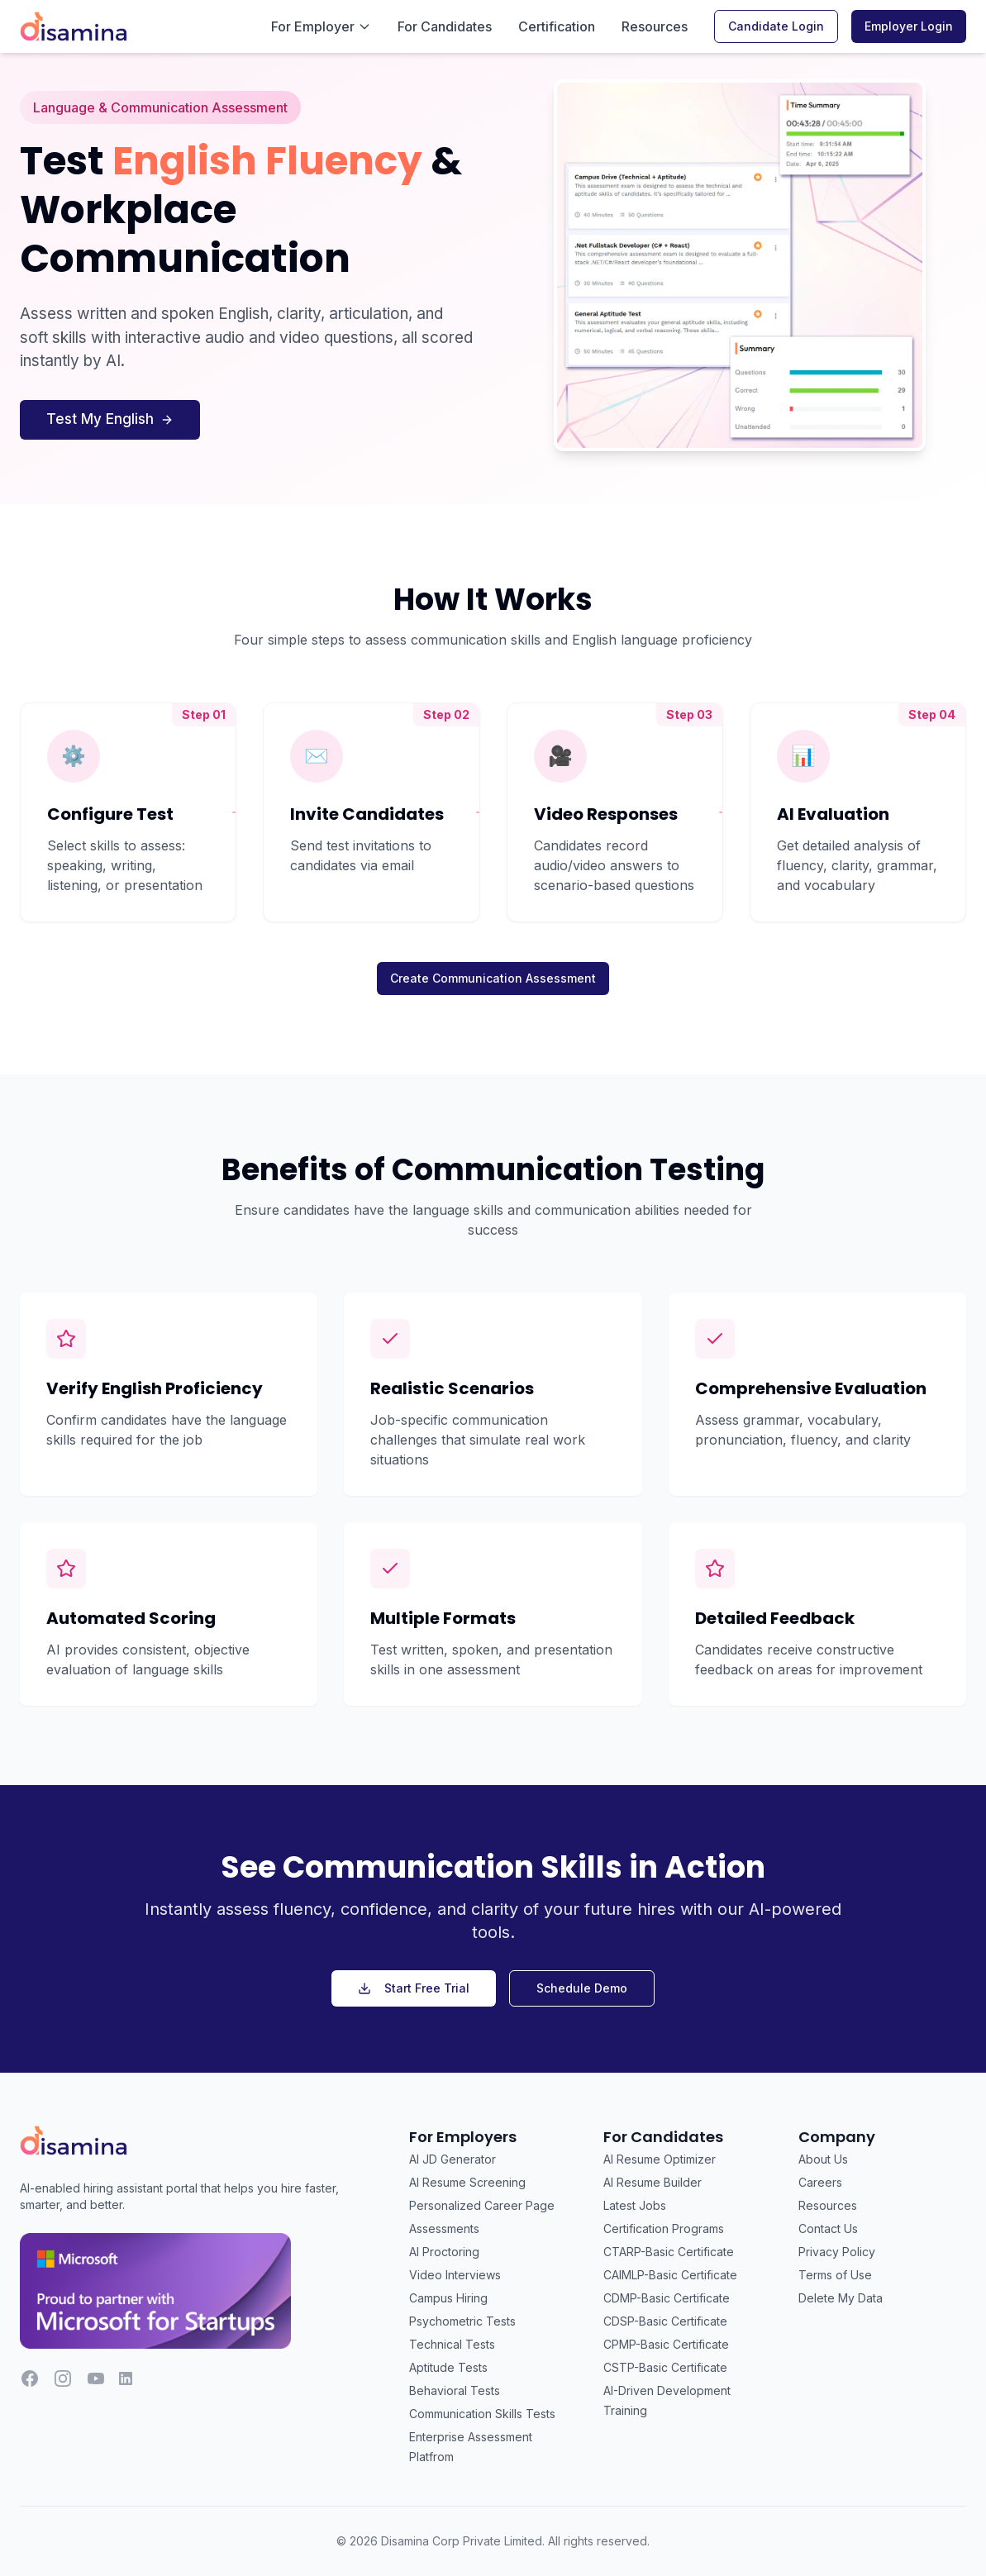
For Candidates (445, 26)
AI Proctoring (444, 2252)
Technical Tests (452, 2344)
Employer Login (909, 26)
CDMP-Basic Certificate (666, 2298)
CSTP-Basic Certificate (665, 2367)
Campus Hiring (448, 2298)
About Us (823, 2159)
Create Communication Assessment (493, 978)
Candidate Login (776, 26)
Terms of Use (835, 2275)
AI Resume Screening (467, 2182)
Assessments (444, 2228)
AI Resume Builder (652, 2182)
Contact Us (828, 2228)
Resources (655, 26)
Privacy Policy (836, 2252)
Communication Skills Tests (482, 2414)
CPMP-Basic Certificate (666, 2344)
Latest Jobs (634, 2205)
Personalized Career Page (482, 2205)
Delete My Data (840, 2298)
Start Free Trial (413, 1988)
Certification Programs (663, 2228)
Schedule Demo (581, 1988)
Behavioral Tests (454, 2390)
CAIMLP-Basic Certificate (670, 2275)
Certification (556, 26)
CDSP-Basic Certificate (665, 2321)
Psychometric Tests (462, 2321)
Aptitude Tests (448, 2367)
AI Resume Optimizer (659, 2159)
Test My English (110, 419)
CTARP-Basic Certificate (668, 2252)
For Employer (321, 26)
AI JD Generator (452, 2159)
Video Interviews (455, 2275)
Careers (820, 2182)
